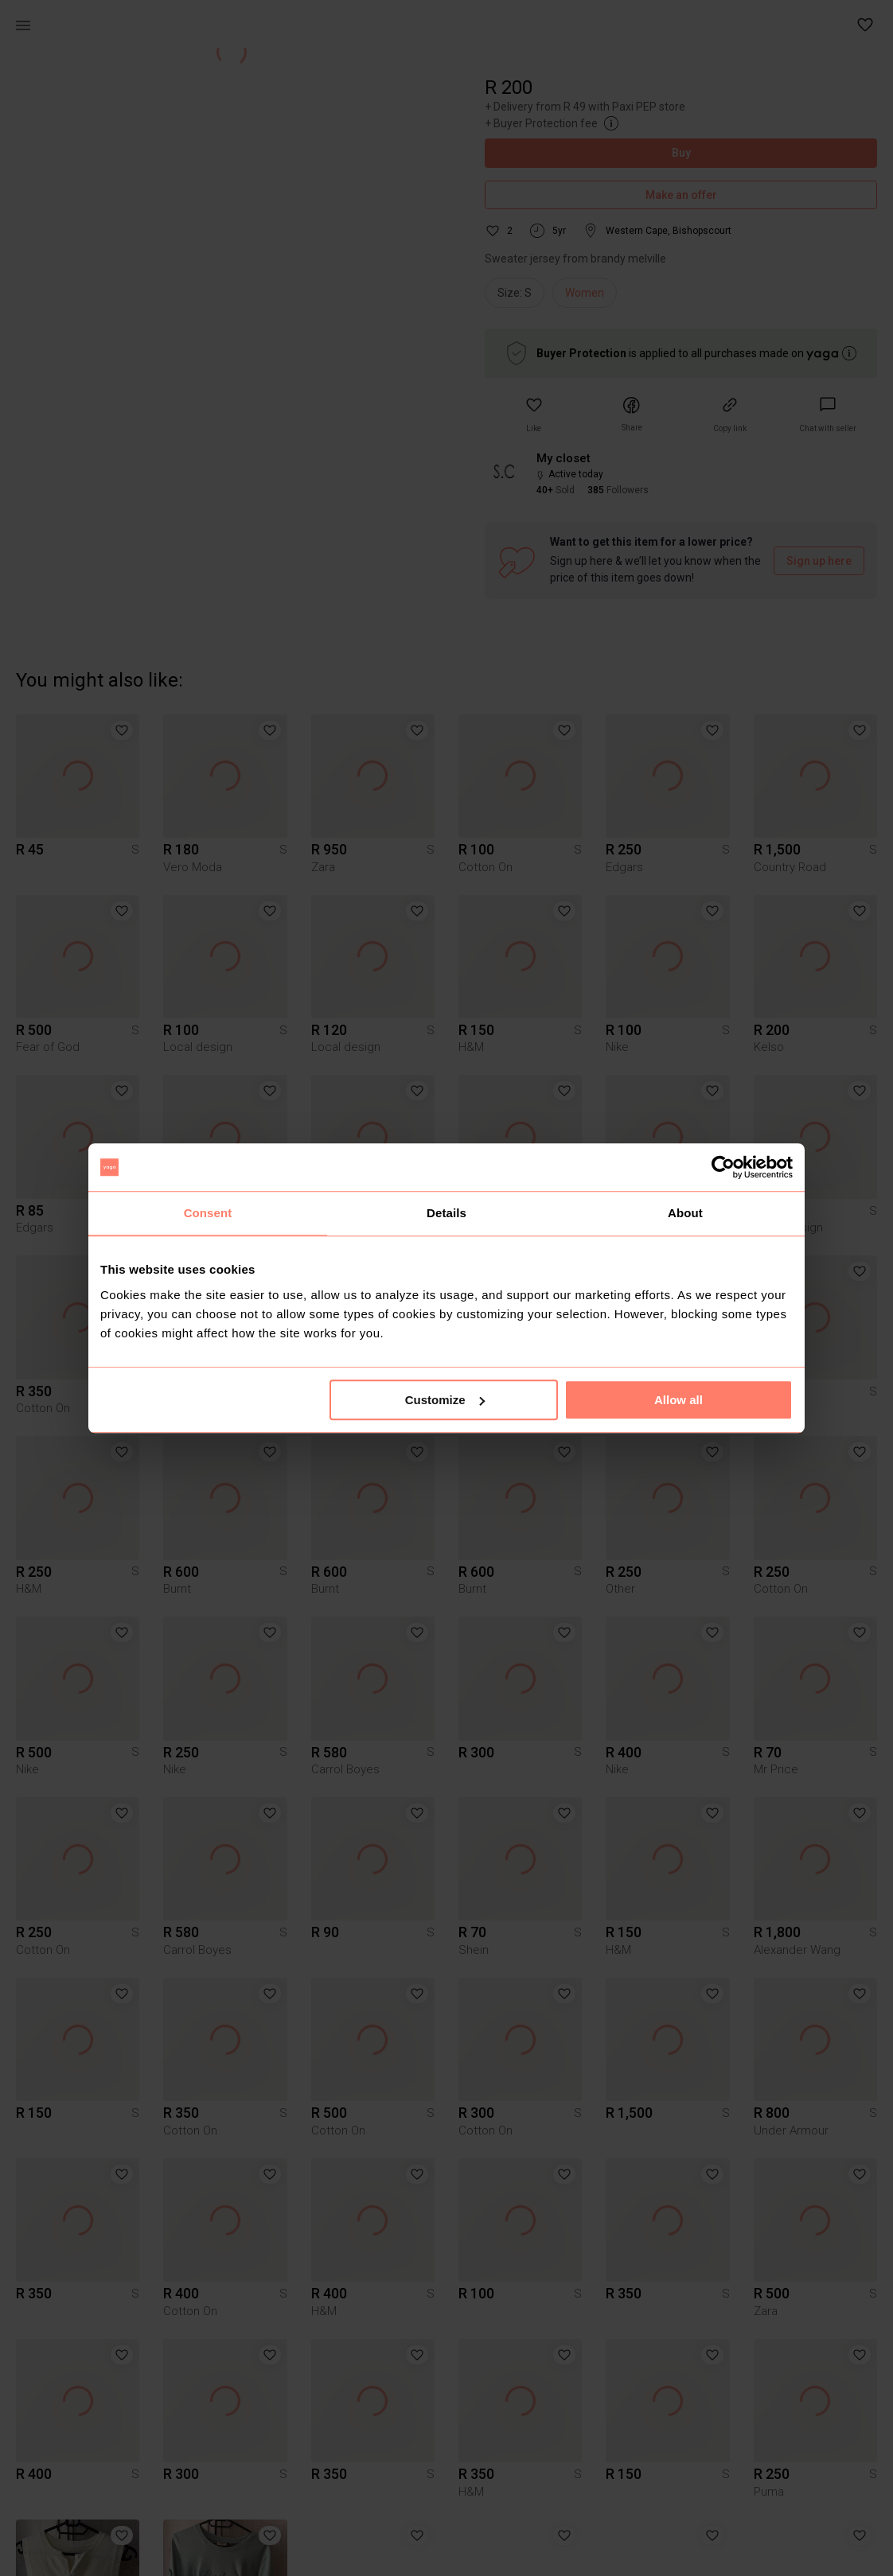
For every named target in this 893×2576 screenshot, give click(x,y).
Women (584, 292)
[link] (827, 415)
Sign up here (819, 561)
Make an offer (680, 195)
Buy (681, 153)
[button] (866, 25)
